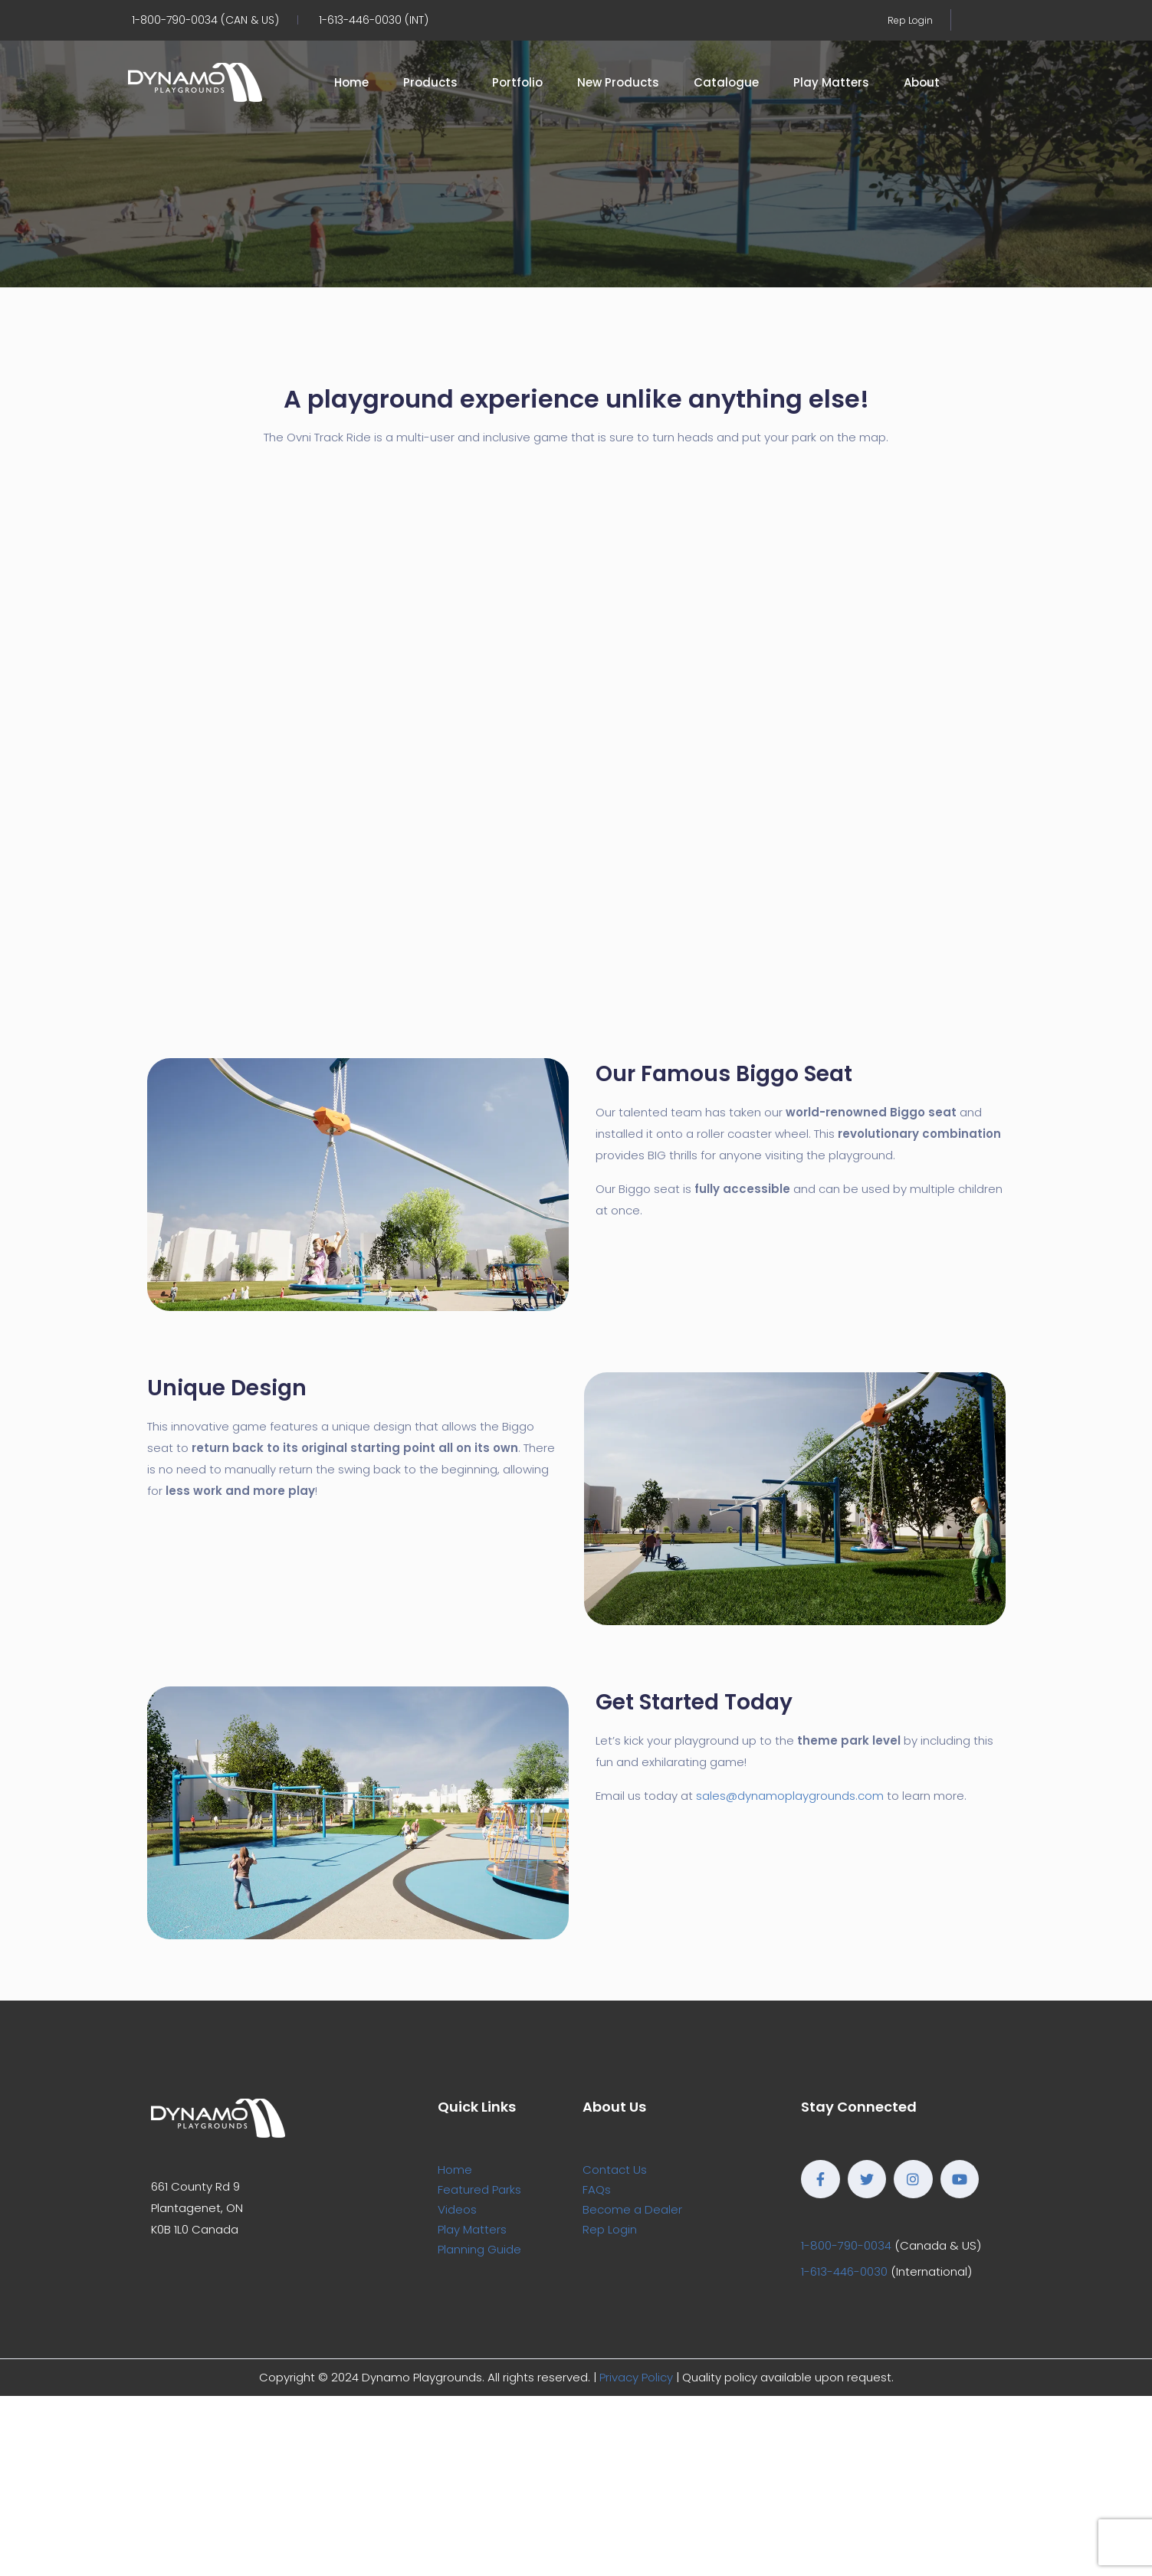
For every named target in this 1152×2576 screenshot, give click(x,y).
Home (351, 82)
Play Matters (831, 82)
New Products (618, 82)
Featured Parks (479, 2189)
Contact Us (615, 2169)
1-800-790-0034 (846, 2245)
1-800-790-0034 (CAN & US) (205, 20)
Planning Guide (479, 2249)
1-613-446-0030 (844, 2271)
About (922, 82)
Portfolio (517, 82)
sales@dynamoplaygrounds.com (790, 1796)
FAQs (597, 2189)
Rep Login (910, 20)
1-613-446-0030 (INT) (373, 20)
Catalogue (726, 82)
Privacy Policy (636, 2377)
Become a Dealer (632, 2209)
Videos (457, 2209)
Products (430, 82)
